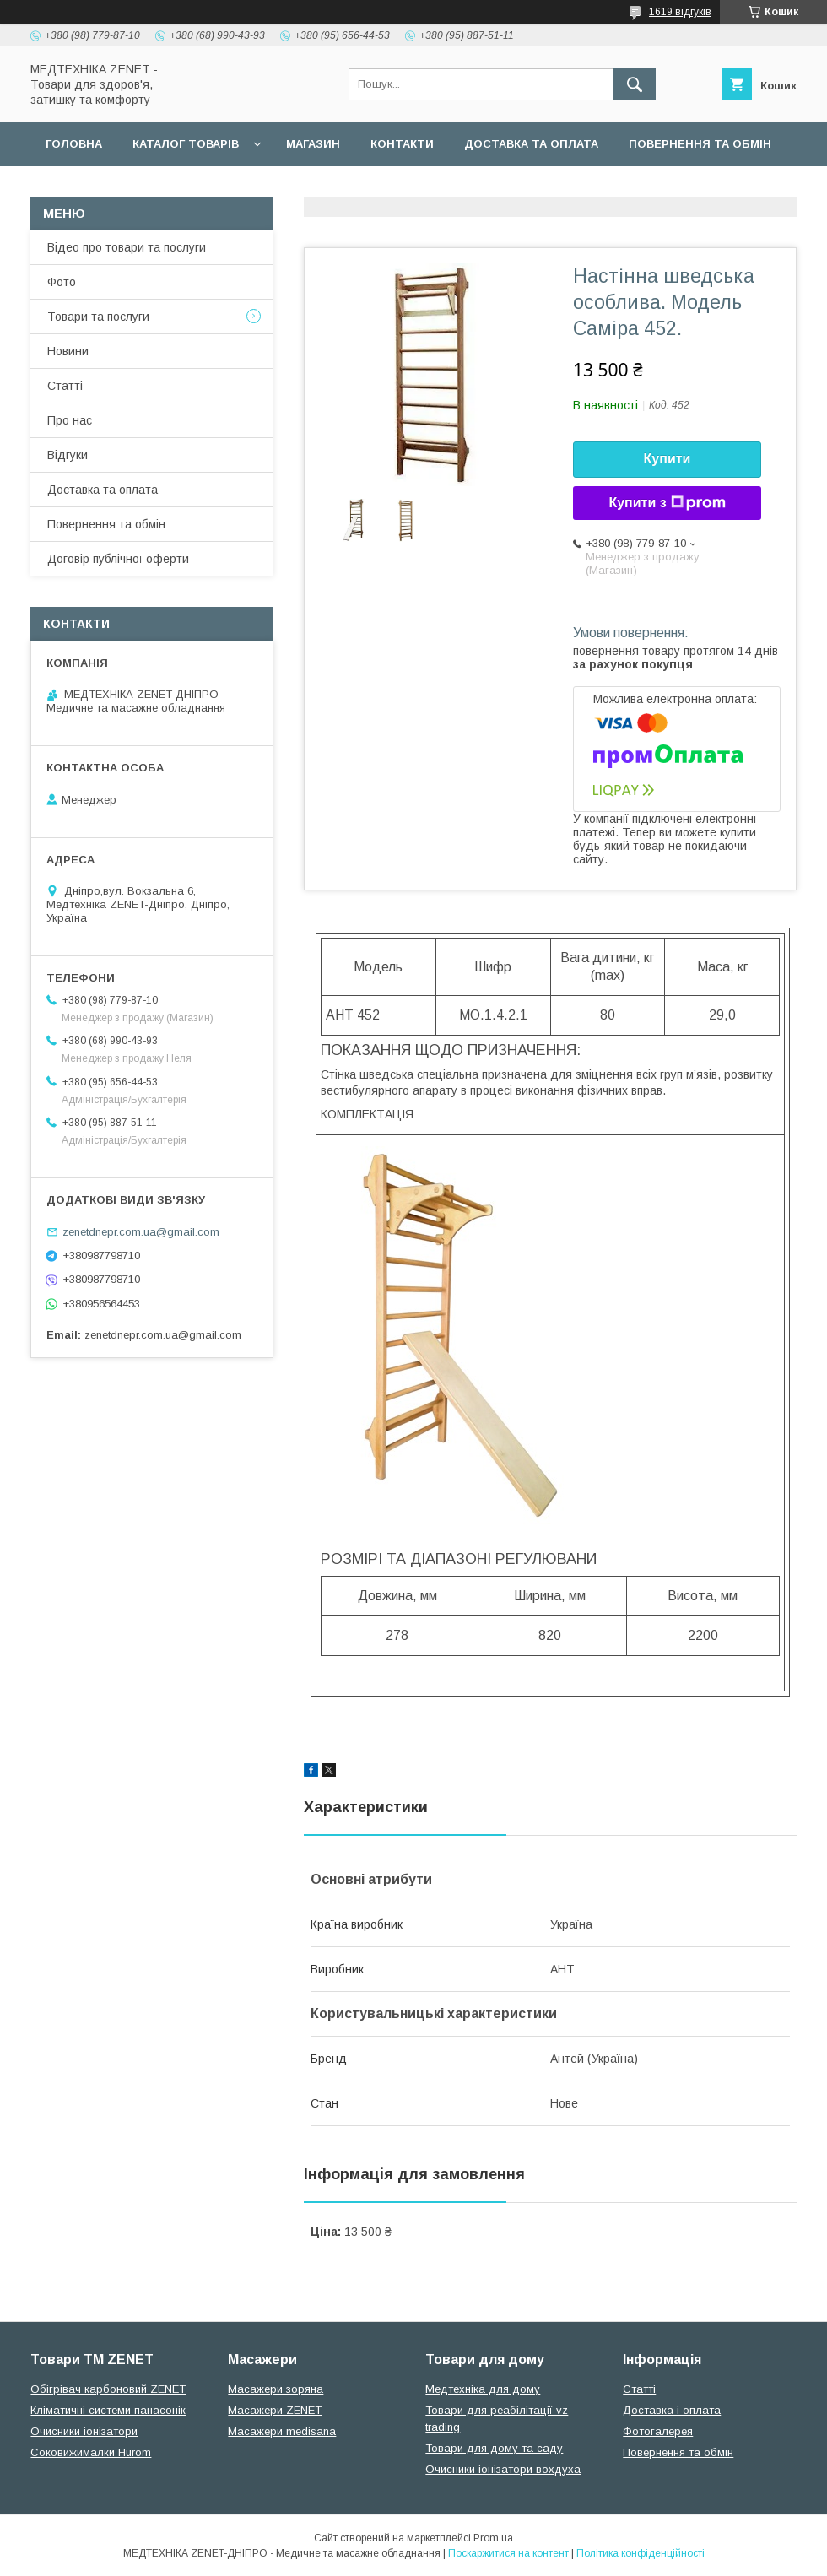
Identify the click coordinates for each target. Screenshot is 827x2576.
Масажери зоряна (275, 2389)
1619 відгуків (680, 12)
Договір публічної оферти (133, 187)
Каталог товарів (185, 144)
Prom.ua (493, 2538)
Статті (65, 385)
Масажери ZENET (275, 2410)
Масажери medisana (282, 2431)
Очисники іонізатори (84, 2431)
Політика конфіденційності (640, 2553)
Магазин (313, 144)
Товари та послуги (98, 316)
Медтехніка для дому (482, 2389)
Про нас (69, 420)
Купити (667, 459)
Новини (68, 351)
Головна (74, 144)
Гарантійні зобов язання (334, 187)
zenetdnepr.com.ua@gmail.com (140, 1232)
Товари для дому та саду (494, 2448)
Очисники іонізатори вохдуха (503, 2469)
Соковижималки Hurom (90, 2452)
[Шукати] (634, 84)
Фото (61, 282)
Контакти (402, 144)
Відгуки (67, 455)
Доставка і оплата (672, 2410)
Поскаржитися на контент (508, 2553)
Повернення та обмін (700, 144)
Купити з (666, 503)
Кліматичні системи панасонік (108, 2410)
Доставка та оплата (531, 144)
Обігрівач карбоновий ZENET (108, 2389)
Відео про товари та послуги (126, 247)
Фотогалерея (658, 2431)
